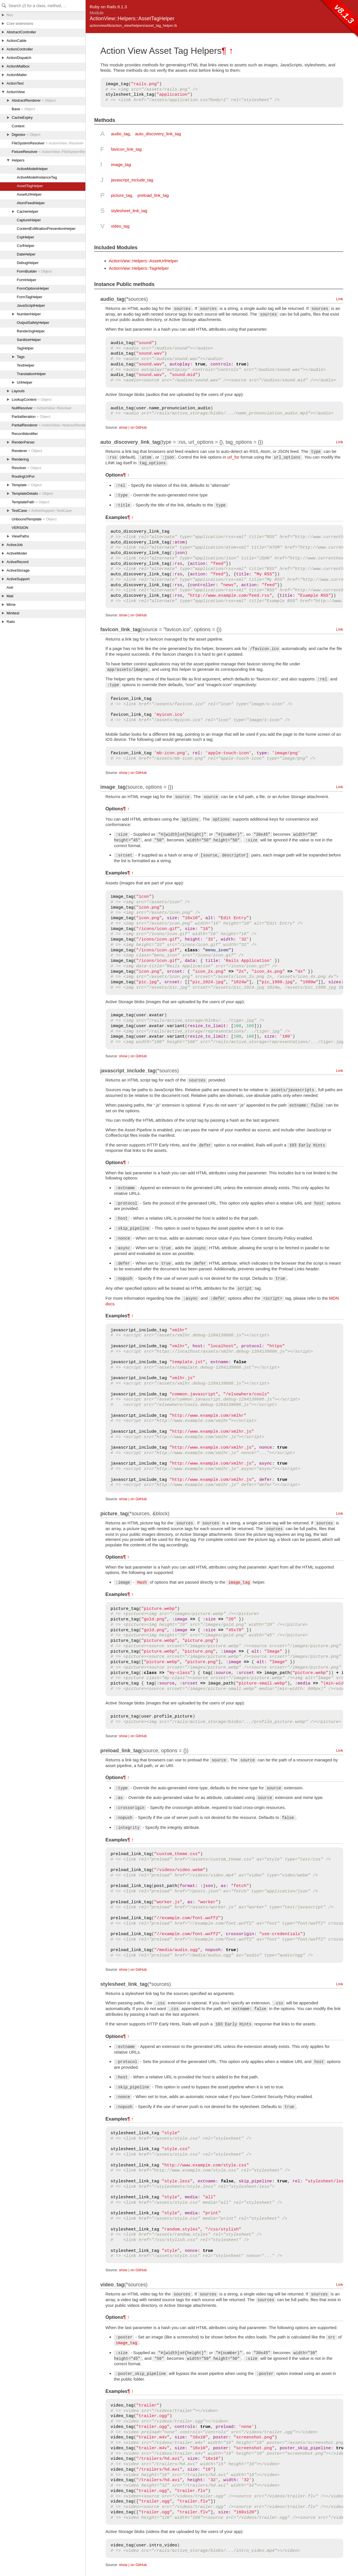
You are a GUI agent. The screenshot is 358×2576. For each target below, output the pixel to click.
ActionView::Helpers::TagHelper (139, 268)
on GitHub (138, 427)
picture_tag (121, 195)
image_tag (121, 164)
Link (339, 299)
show (123, 427)
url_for (233, 457)
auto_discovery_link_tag (158, 133)
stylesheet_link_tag (129, 210)
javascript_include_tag (132, 179)
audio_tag (120, 133)
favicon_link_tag (126, 149)
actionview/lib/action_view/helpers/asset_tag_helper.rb (133, 25)
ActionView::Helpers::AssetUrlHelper (143, 260)
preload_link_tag (153, 195)
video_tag (120, 226)
